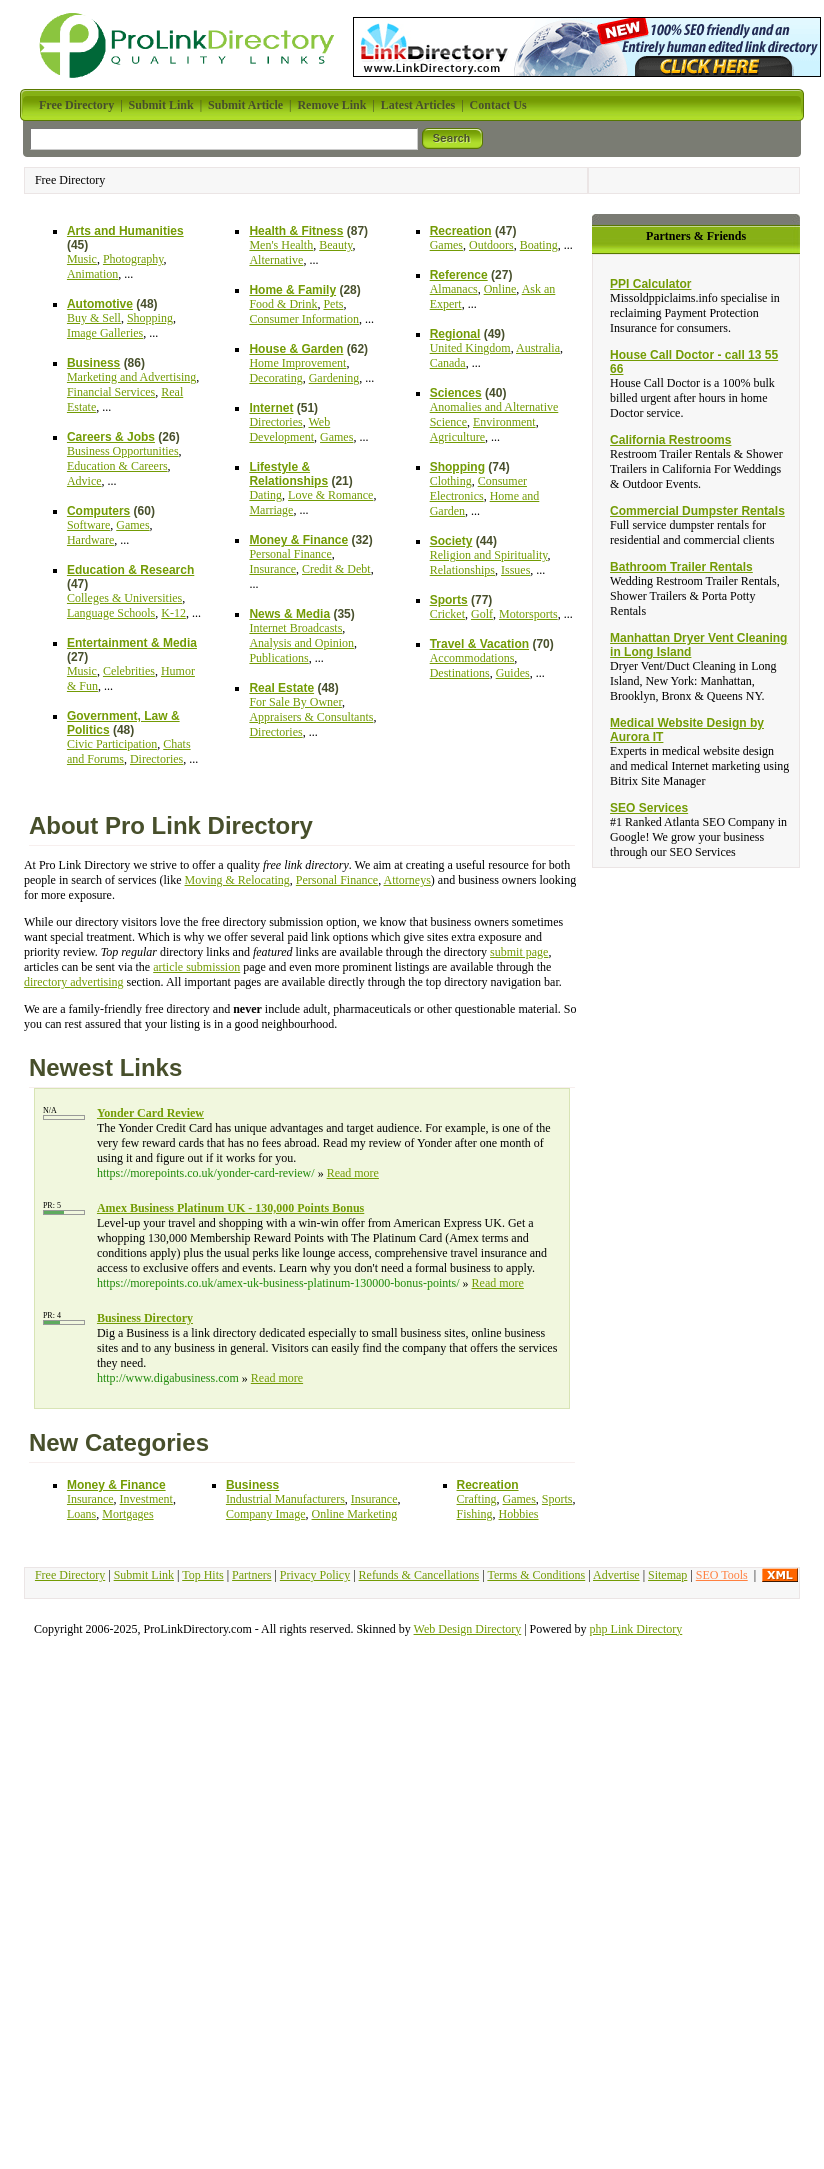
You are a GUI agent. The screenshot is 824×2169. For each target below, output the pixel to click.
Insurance (272, 569)
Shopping (150, 318)
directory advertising (74, 982)
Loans (81, 1514)
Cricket (447, 614)
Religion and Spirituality (489, 555)
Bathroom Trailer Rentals (681, 567)
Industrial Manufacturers (285, 1499)
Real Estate (281, 688)
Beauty (335, 245)
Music (82, 259)
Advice (84, 481)
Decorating (275, 378)
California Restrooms (670, 440)
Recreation (461, 231)
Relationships (462, 570)
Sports (449, 600)
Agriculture (457, 437)
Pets (333, 304)
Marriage (271, 510)
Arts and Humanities (125, 231)
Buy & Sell (94, 318)
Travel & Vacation (479, 644)
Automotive (100, 304)
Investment (146, 1499)
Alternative (276, 260)
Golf (482, 614)
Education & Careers (117, 466)
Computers (98, 511)
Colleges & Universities (124, 598)
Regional (455, 334)
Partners (251, 1575)
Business (93, 363)
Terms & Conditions (536, 1575)
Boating (539, 245)
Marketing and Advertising (131, 377)
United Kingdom (470, 348)
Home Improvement (297, 363)
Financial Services (111, 392)
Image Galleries (105, 333)
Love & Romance (330, 495)
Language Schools (111, 613)
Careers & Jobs (111, 437)
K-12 (173, 613)
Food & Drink (283, 304)
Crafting (477, 1499)
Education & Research (130, 570)
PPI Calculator (650, 284)
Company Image (266, 1514)
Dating (265, 495)
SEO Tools (722, 1575)
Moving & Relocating (237, 880)
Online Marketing (355, 1514)
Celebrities (129, 671)
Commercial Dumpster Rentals (697, 511)
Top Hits (203, 1575)
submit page (519, 952)
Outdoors (491, 245)
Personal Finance (290, 554)
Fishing (475, 1514)
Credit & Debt (336, 569)
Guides (513, 673)
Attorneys (407, 880)
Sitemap (667, 1575)
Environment (504, 422)
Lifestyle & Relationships (288, 474)
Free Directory (70, 1575)
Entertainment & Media (132, 643)
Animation (92, 274)
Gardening (334, 378)
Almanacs (454, 289)
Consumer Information (304, 319)
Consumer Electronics (478, 488)
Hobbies (519, 1514)
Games (132, 525)
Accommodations (472, 658)
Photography (133, 259)
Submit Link (144, 1575)
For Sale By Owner (295, 702)
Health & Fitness (296, 231)
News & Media (289, 614)
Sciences (456, 393)
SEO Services (649, 808)
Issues (515, 570)
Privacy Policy (315, 1575)
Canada (448, 363)
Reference (459, 275)
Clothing (451, 481)
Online (500, 289)
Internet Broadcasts (295, 628)
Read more (353, 1173)
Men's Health (281, 245)
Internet (271, 408)
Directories (156, 759)
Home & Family (292, 290)
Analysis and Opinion (301, 643)
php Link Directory (636, 1629)
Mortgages (127, 1514)
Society (451, 541)
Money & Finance (298, 540)
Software (88, 525)
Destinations (460, 673)
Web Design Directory (468, 1629)
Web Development (289, 429)
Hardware (90, 540)
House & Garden (296, 349)
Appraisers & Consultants (311, 717)
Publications (278, 658)
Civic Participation (112, 744)
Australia (538, 348)
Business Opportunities (123, 451)
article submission (196, 967)
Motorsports (528, 614)
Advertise (616, 1575)
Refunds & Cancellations (419, 1575)
